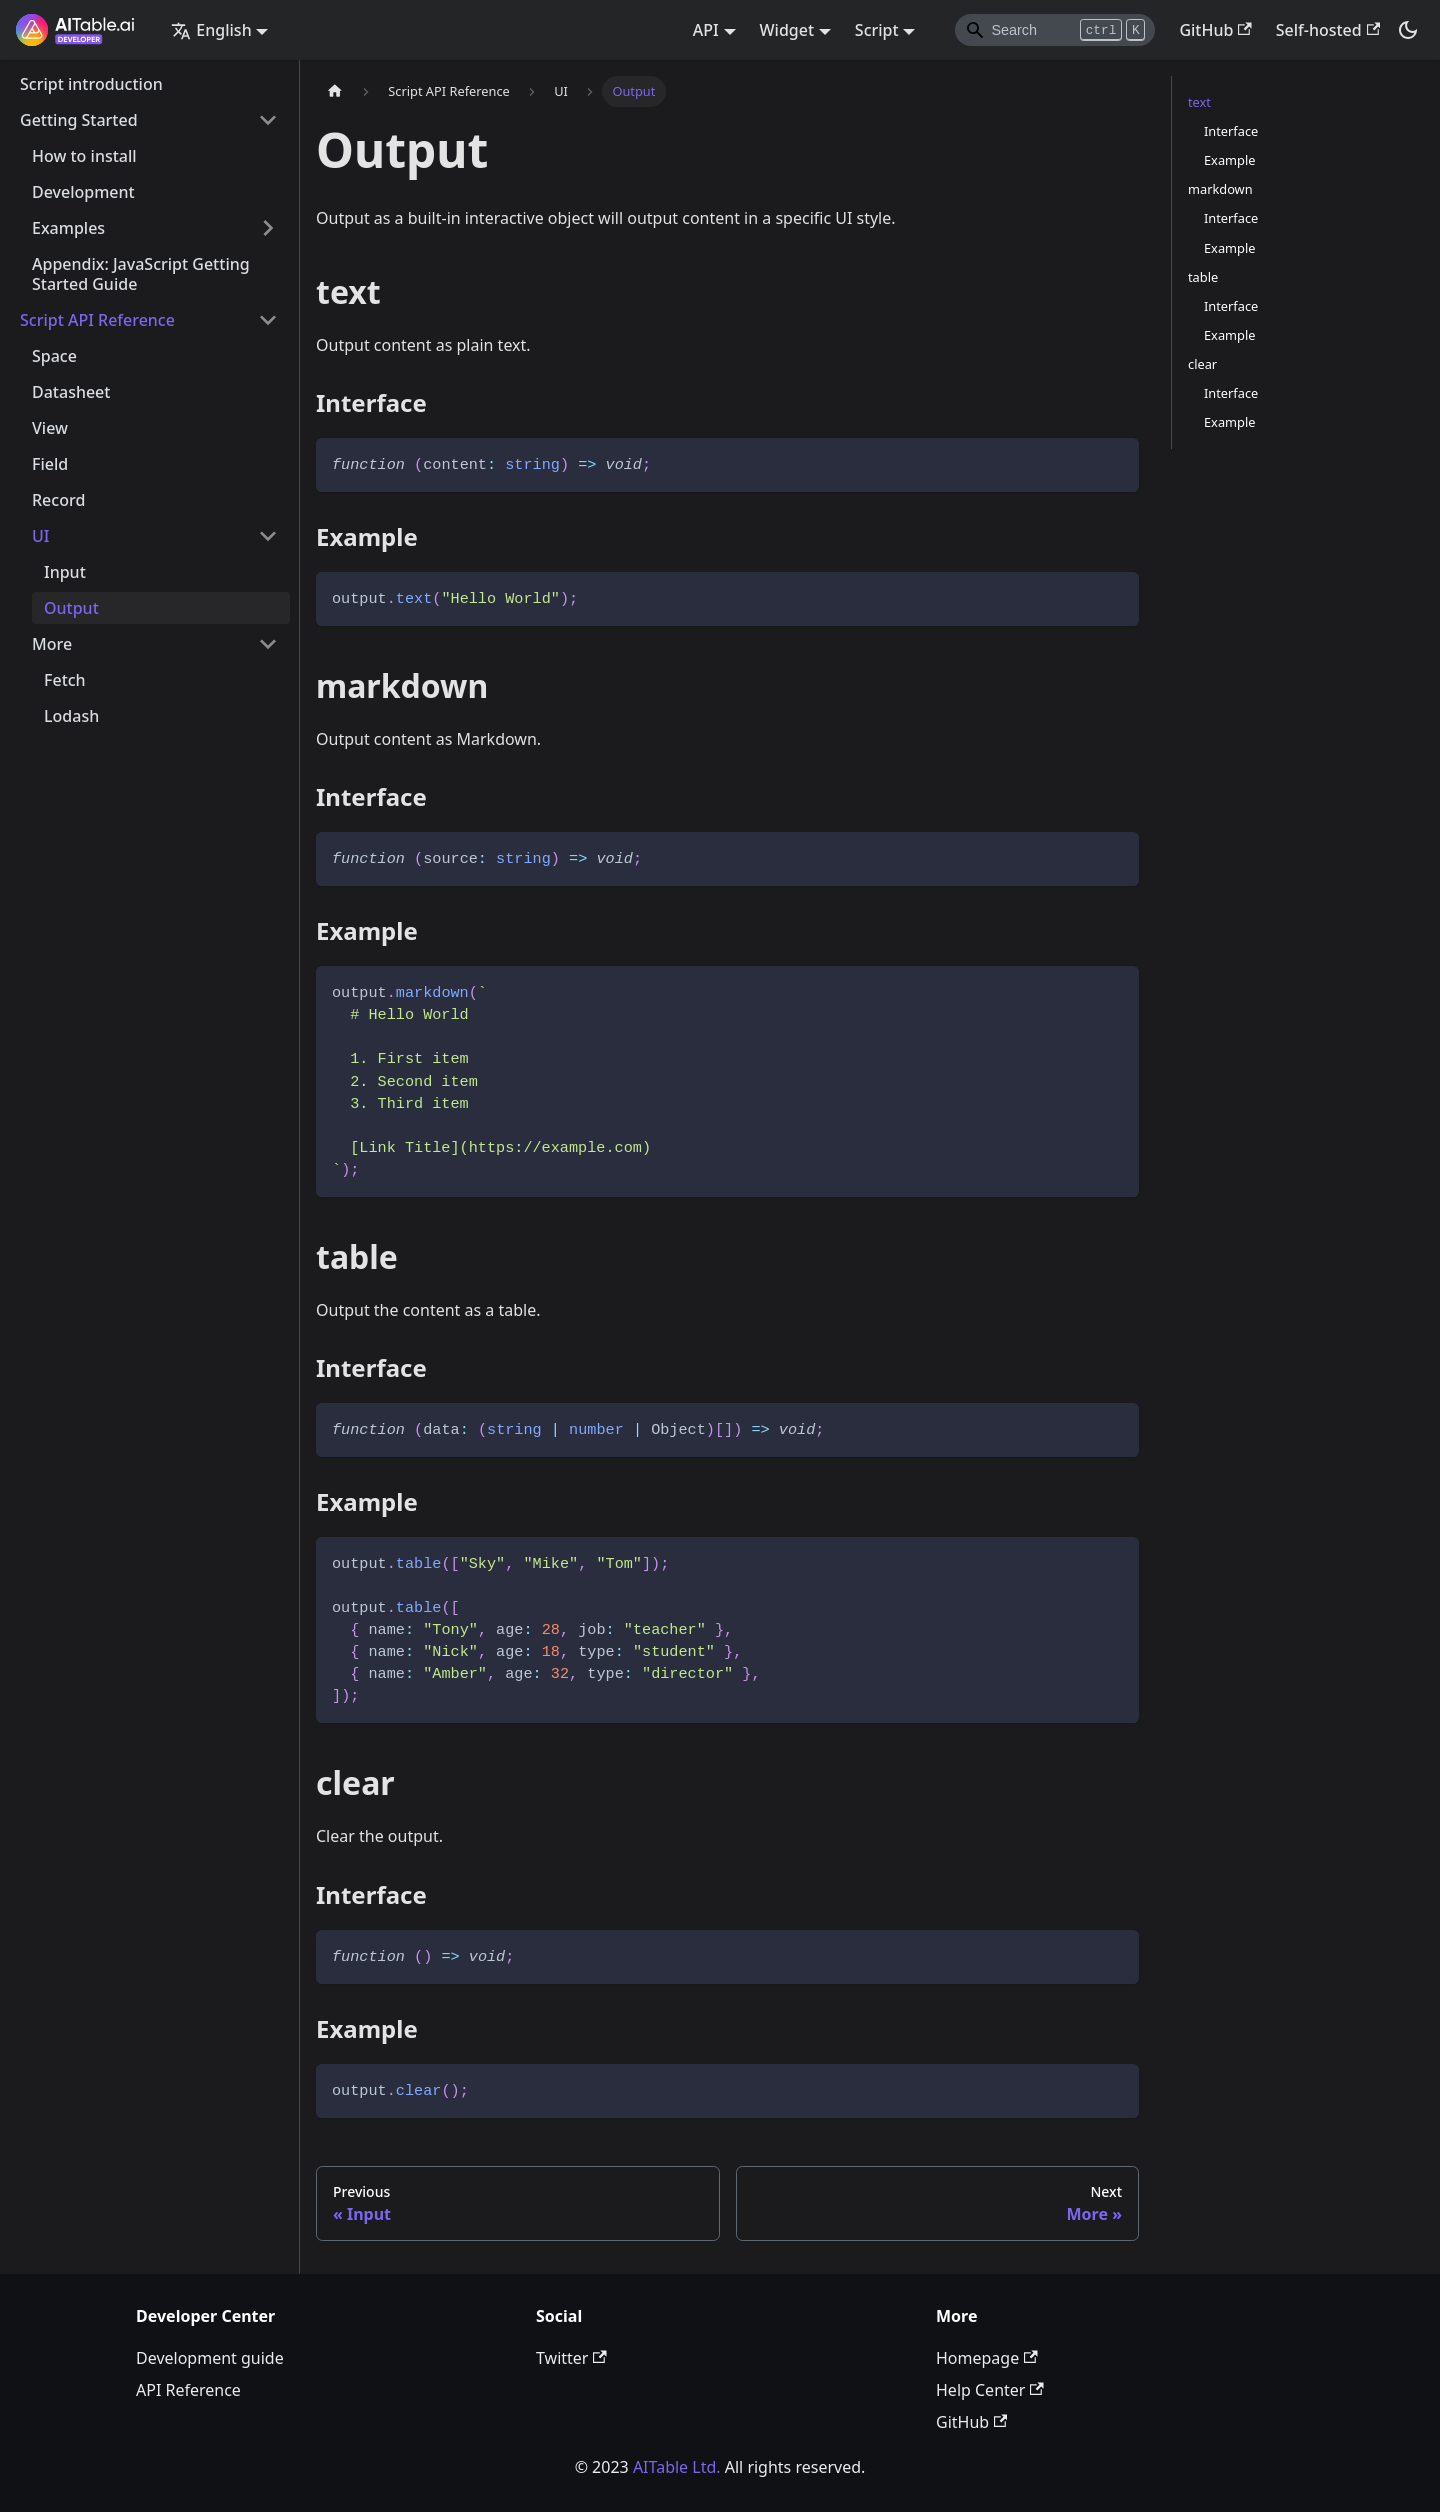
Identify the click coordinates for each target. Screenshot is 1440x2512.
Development (83, 192)
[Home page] (335, 91)
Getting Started (79, 120)
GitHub (1215, 30)
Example (1229, 160)
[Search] (1055, 30)
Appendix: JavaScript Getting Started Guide (141, 274)
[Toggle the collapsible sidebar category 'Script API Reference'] (268, 320)
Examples (68, 228)
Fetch (65, 680)
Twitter (571, 2358)
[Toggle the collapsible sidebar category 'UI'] (268, 536)
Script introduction (91, 84)
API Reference (188, 2390)
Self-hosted (1328, 30)
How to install (84, 156)
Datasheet (71, 392)
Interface (1231, 131)
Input (65, 572)
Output (71, 608)
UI (40, 536)
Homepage (987, 2358)
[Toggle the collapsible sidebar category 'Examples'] (268, 228)
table (1203, 277)
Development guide (210, 2358)
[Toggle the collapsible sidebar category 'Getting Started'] (268, 120)
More (52, 644)
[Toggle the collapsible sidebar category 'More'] (268, 644)
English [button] (211, 30)
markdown (1220, 189)
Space (54, 356)
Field (50, 464)
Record (58, 500)
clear (1202, 364)
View (50, 428)
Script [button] (877, 30)
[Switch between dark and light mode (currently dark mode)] (1408, 30)
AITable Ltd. (677, 2467)
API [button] (706, 30)
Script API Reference (97, 320)
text (1199, 102)
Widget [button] (787, 30)
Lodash (71, 716)
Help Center (990, 2390)
